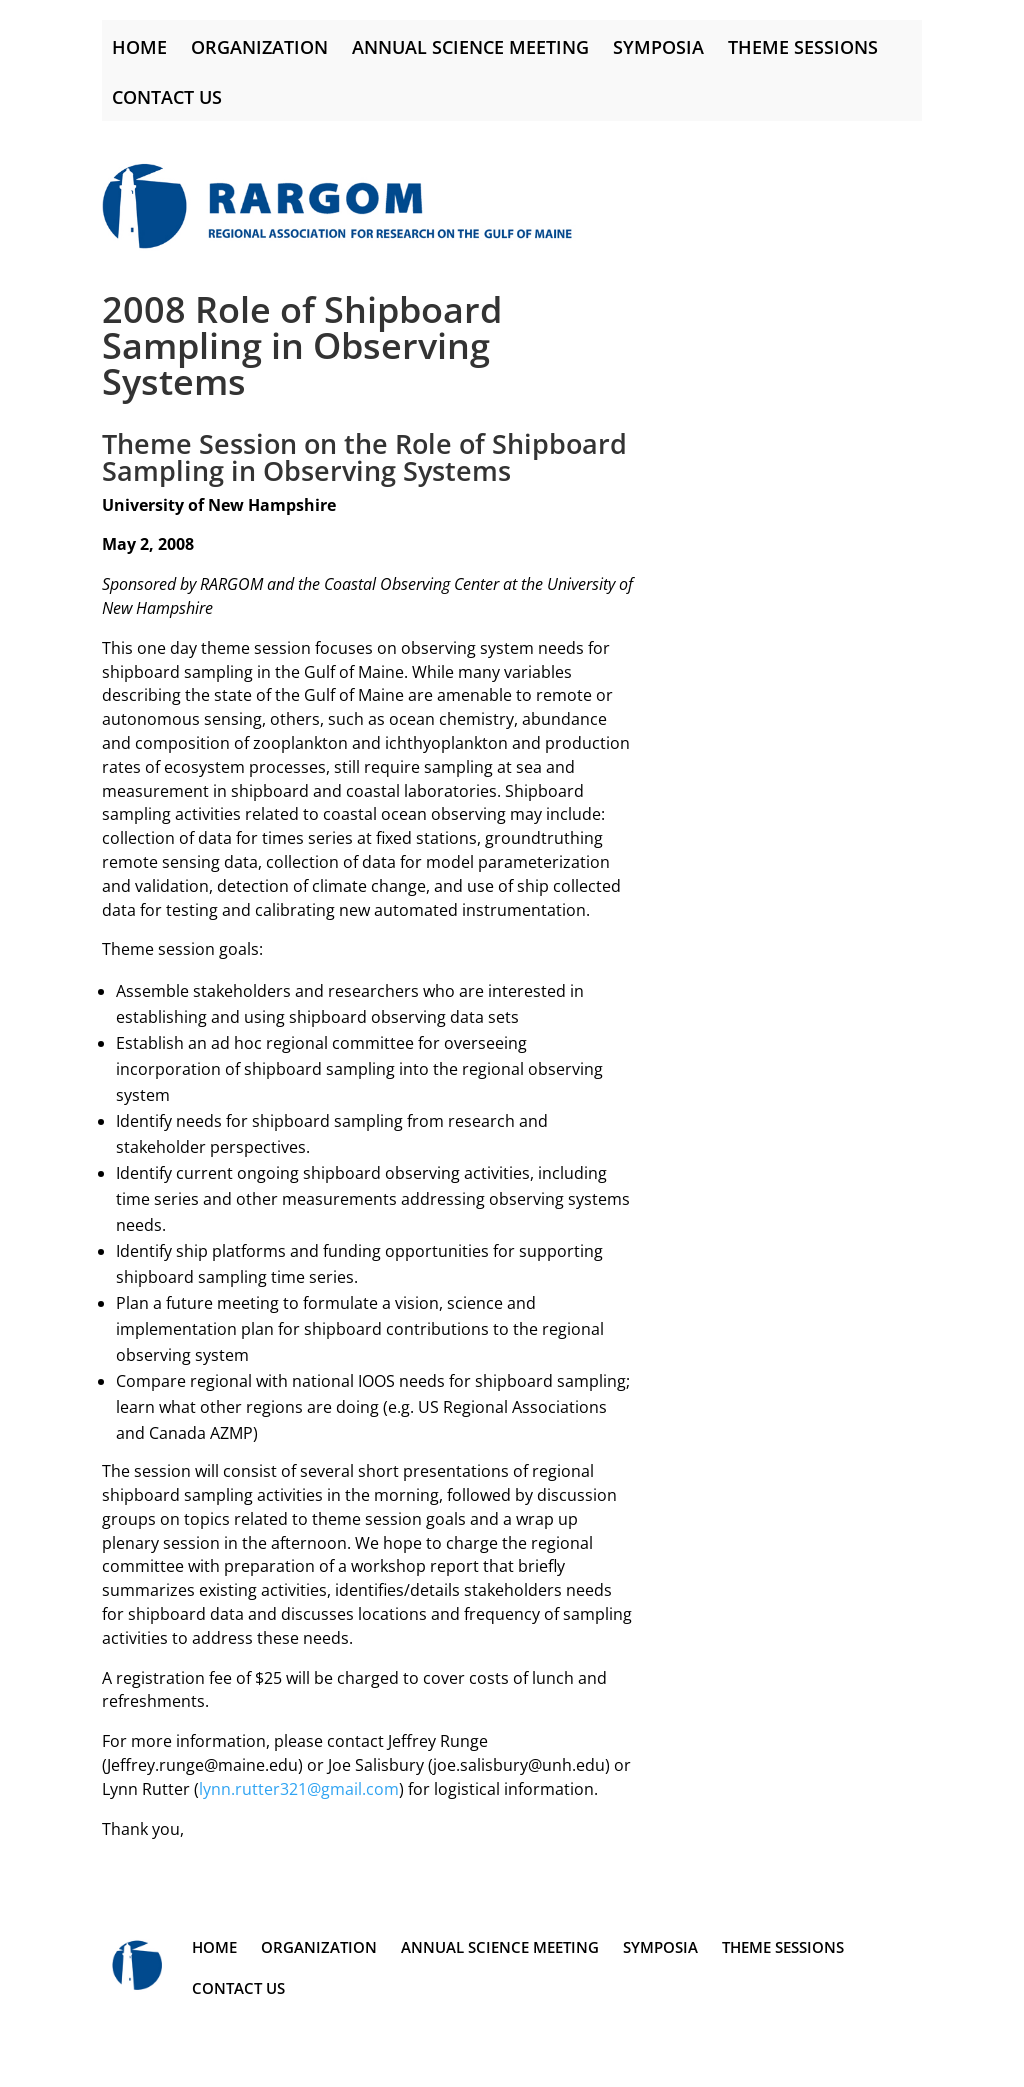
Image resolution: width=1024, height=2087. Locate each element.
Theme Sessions (803, 47)
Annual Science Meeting (470, 47)
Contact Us (167, 97)
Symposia (658, 47)
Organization (259, 47)
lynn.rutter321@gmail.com (299, 1789)
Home (139, 47)
